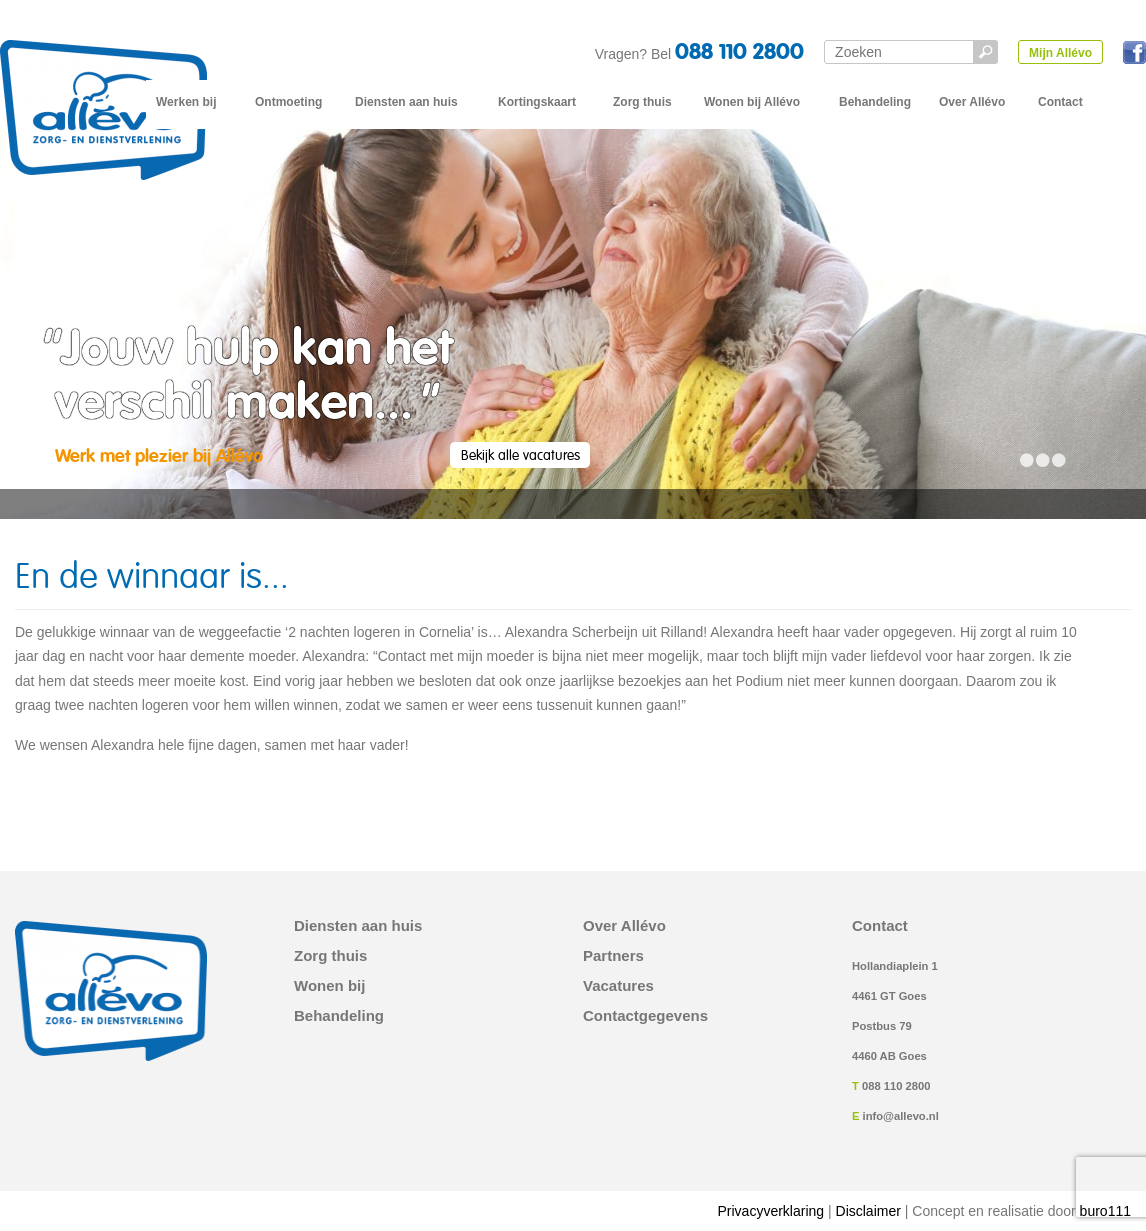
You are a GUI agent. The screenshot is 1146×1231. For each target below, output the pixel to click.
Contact (1060, 102)
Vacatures (618, 986)
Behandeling (875, 102)
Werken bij (186, 102)
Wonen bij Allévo (752, 102)
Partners (613, 956)
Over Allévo (972, 102)
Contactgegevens (645, 1016)
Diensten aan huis (406, 102)
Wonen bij (329, 986)
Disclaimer (868, 1211)
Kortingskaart (537, 102)
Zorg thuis (642, 102)
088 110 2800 (739, 53)
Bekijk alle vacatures (520, 456)
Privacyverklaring (771, 1211)
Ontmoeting (288, 102)
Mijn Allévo (1060, 53)
